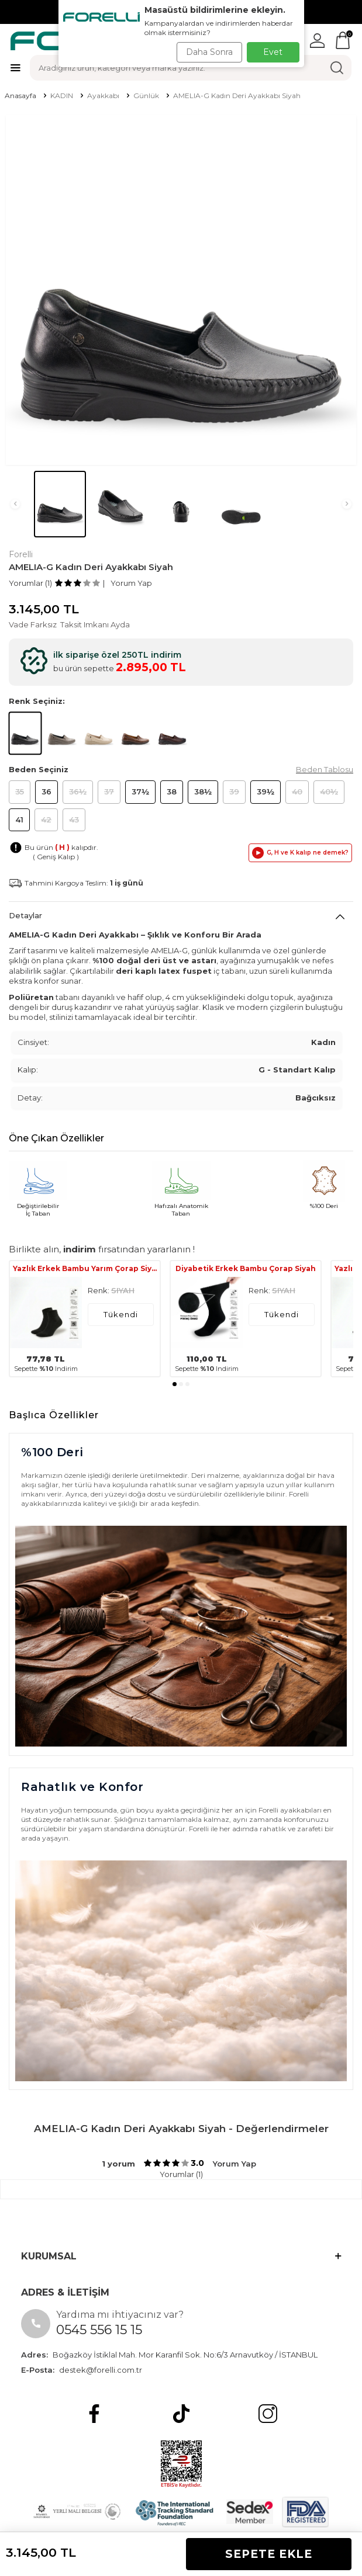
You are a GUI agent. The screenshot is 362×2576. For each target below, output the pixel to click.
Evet (272, 52)
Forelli (21, 554)
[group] (181, 290)
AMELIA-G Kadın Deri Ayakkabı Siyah (237, 95)
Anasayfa (20, 95)
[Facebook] (94, 2413)
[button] (15, 504)
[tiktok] (181, 2413)
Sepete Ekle (268, 2554)
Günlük (146, 95)
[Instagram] (267, 2413)
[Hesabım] (317, 40)
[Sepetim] (342, 40)
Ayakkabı (103, 95)
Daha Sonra (209, 52)
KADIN (61, 95)
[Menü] (15, 67)
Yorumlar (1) (30, 583)
